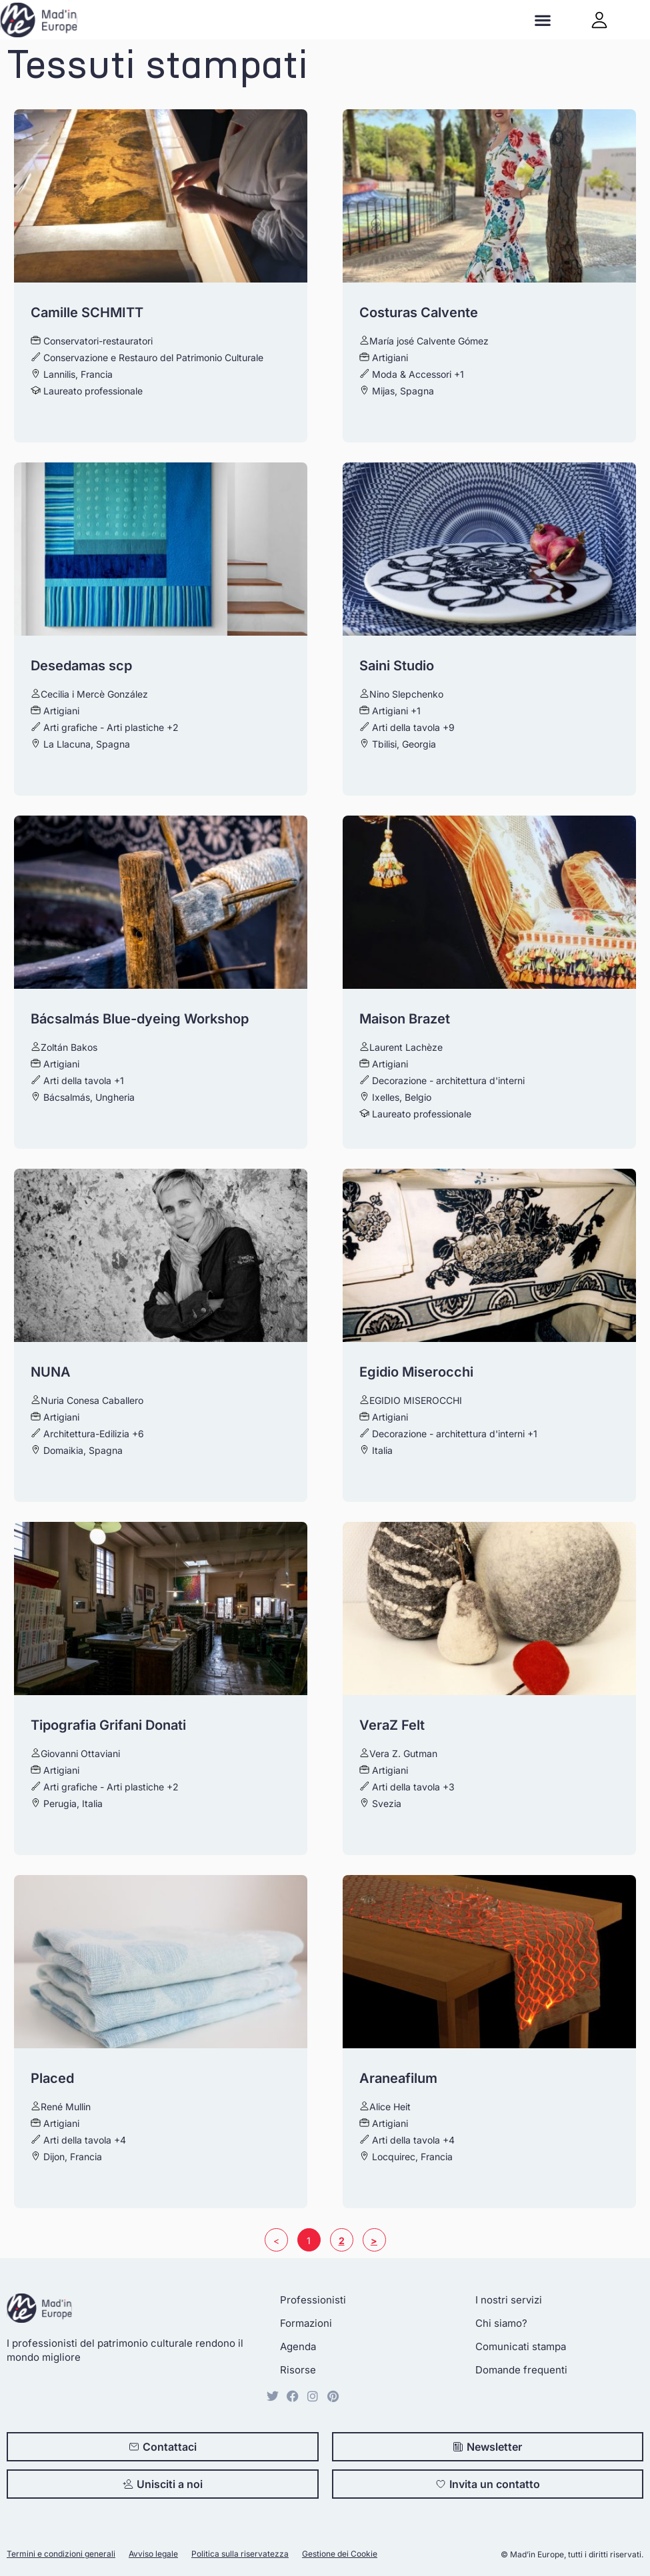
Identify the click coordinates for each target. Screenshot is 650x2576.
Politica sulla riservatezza (240, 2554)
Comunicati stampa (520, 2346)
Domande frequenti (521, 2369)
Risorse (298, 2369)
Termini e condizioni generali (61, 2554)
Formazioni (306, 2323)
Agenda (298, 2346)
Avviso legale (153, 2554)
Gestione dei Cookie (339, 2554)
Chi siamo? (501, 2323)
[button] (542, 20)
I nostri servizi (508, 2299)
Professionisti (313, 2299)
